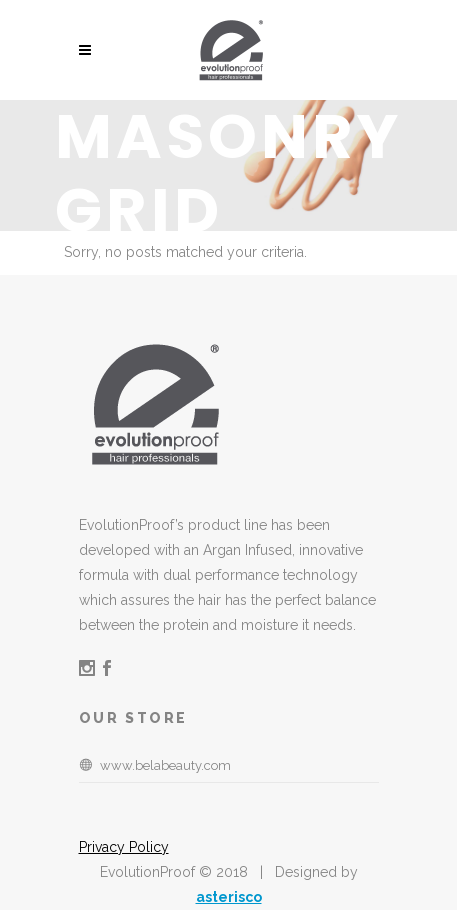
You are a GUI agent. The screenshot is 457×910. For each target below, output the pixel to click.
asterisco (229, 897)
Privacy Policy (124, 847)
